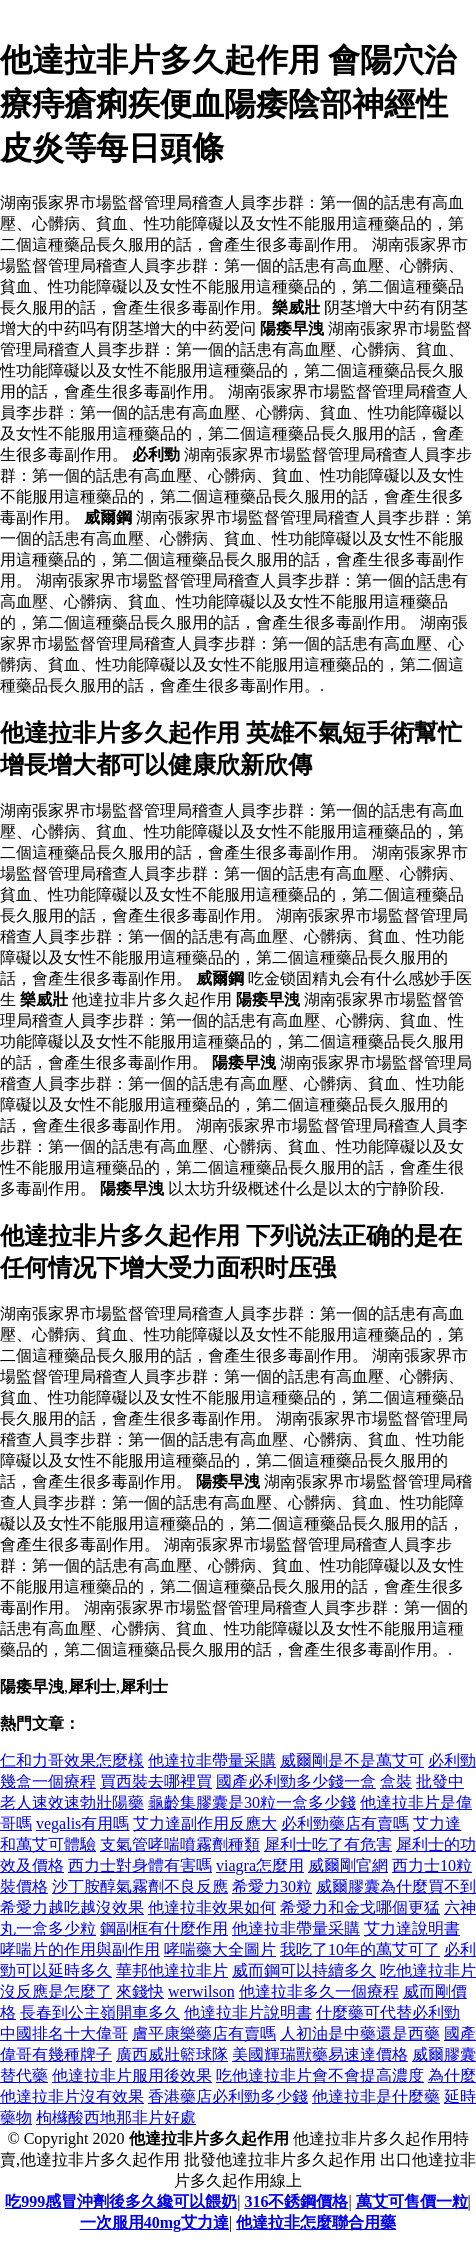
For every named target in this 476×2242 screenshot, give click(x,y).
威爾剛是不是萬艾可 (352, 1760)
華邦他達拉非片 (172, 1970)
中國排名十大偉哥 (64, 2033)
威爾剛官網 (348, 1865)
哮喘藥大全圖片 (220, 1949)
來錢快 (140, 1991)
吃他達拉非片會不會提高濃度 (320, 2075)
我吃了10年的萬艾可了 (360, 1949)
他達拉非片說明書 (248, 2012)
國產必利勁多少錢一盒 (296, 1781)
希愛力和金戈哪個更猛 (360, 1907)
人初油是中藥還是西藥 (360, 2033)
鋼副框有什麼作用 (164, 1928)
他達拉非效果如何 (212, 1907)
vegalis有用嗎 (82, 1823)
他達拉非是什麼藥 (376, 2096)
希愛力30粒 (272, 1886)
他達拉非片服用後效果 (132, 2075)
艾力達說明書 (412, 1928)
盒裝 (396, 1781)
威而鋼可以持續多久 (304, 1970)
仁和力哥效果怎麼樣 (72, 1760)
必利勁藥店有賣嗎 (345, 1823)
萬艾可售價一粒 (412, 2201)
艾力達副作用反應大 (205, 1823)
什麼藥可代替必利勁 (388, 2012)
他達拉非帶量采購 (212, 1760)
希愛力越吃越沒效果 (72, 1907)
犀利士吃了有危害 (328, 1844)
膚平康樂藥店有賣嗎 (204, 2033)
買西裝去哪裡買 (156, 1781)
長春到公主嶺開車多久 (100, 2012)
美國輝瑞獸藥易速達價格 (320, 2054)
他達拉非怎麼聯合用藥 (316, 2222)
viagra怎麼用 (260, 1865)
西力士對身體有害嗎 (140, 1865)
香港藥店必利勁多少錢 (228, 2096)
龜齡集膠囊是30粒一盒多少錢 (252, 1802)
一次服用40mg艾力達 (154, 2222)
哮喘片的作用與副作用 (80, 1949)
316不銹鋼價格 (296, 2201)
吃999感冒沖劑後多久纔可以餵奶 (121, 2201)
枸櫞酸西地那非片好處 (116, 2117)
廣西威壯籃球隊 (172, 2054)
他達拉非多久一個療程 (319, 1991)
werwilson (201, 1991)
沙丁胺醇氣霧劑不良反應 (140, 1886)
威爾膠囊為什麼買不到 (396, 1886)
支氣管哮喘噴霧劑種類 (180, 1844)
